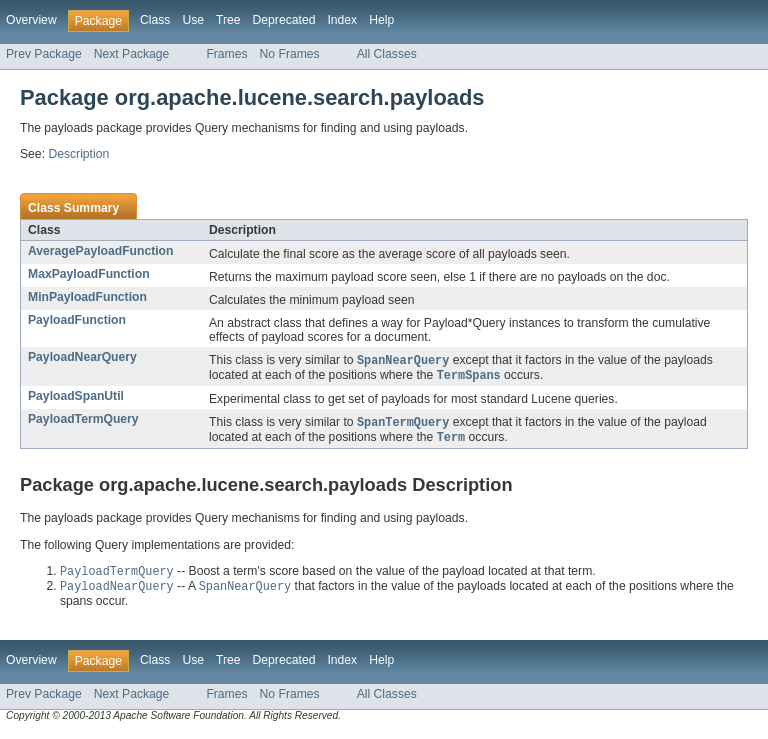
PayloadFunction (77, 320)
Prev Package (44, 54)
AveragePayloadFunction (100, 251)
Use (193, 20)
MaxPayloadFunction (89, 274)
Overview (31, 20)
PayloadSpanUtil (76, 398)
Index (342, 20)
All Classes (387, 54)
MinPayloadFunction (87, 297)
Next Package (132, 54)
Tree (228, 20)
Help (381, 20)
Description (78, 154)
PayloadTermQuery (83, 421)
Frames (226, 54)
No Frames (290, 54)
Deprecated (284, 20)
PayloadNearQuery (82, 357)
